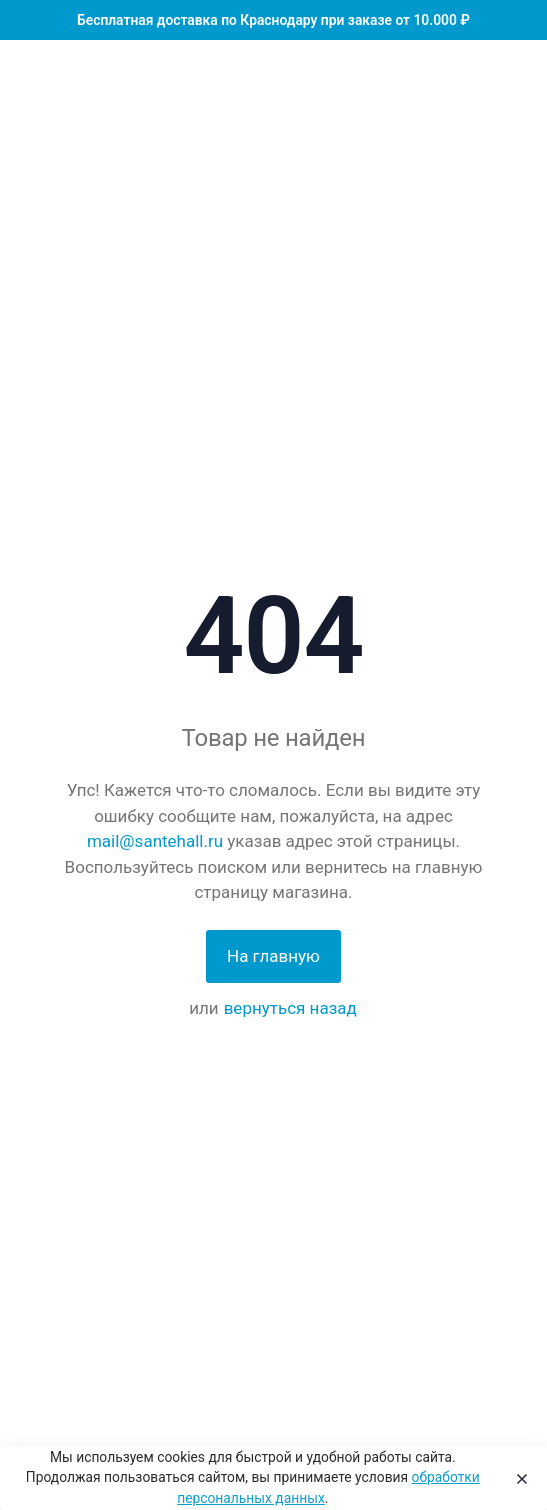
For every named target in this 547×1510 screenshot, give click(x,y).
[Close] (517, 1478)
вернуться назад (290, 1008)
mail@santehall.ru (155, 841)
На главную (273, 956)
